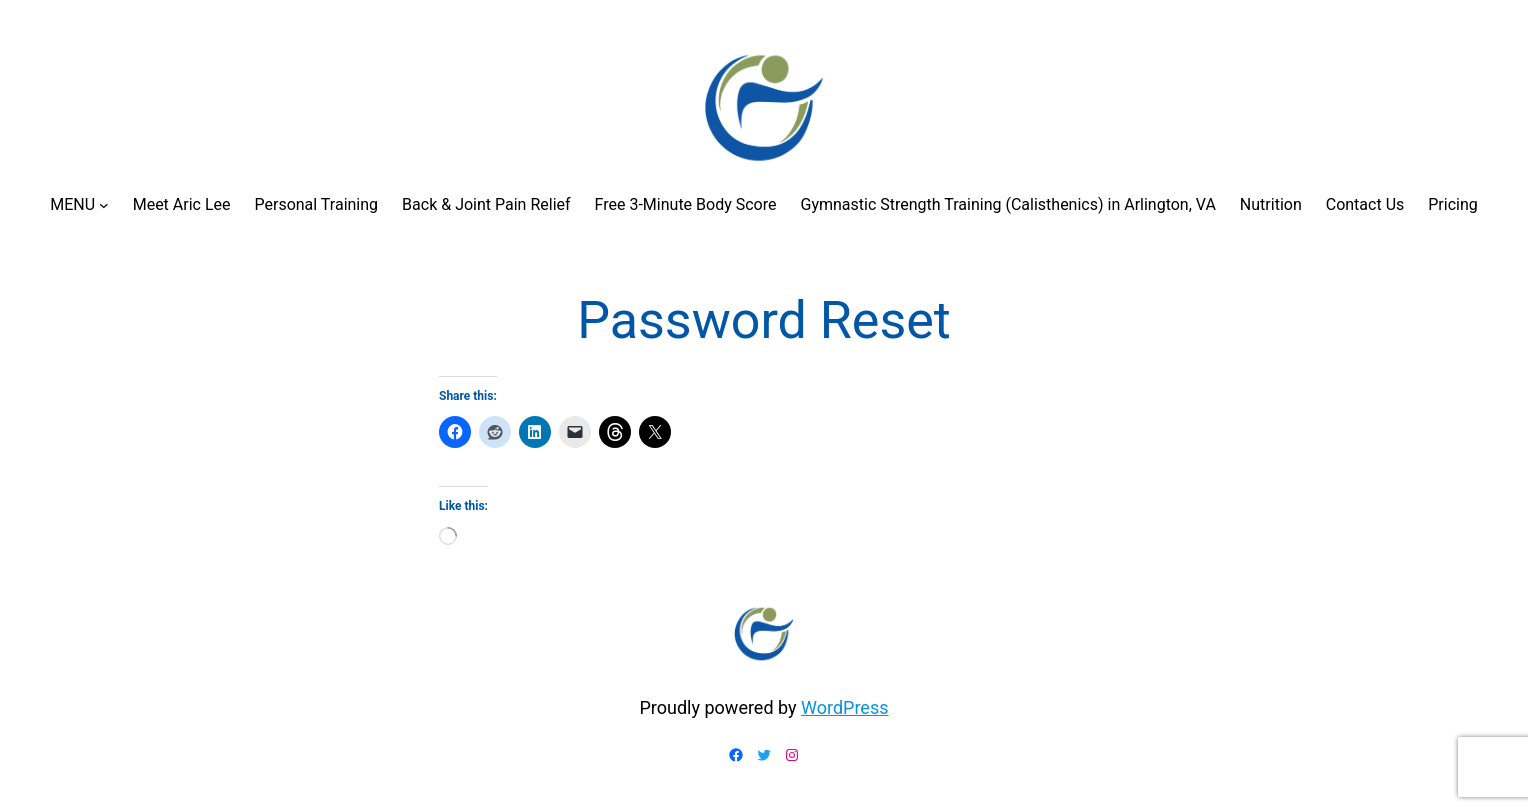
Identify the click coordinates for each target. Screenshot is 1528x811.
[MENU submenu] (104, 205)
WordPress (844, 707)
